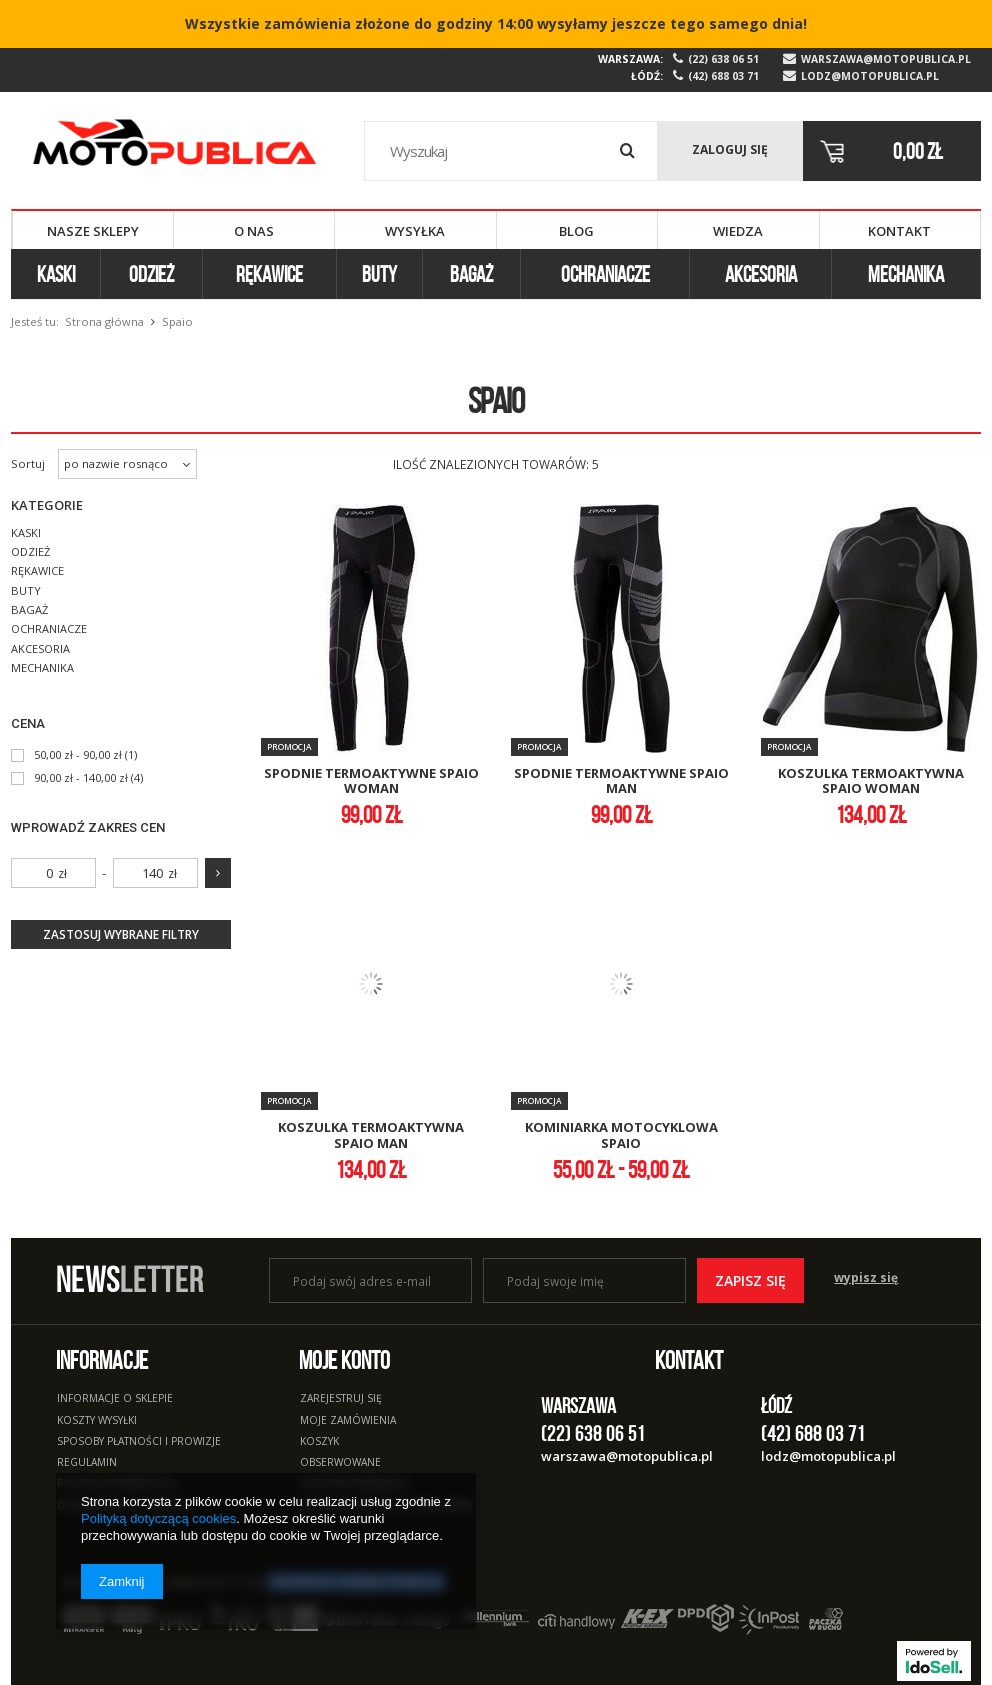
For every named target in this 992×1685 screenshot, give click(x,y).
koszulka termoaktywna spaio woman (871, 781)
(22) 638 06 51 (723, 59)
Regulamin (87, 1463)
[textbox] (510, 151)
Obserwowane (340, 1463)
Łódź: (647, 76)
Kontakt (899, 231)
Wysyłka (415, 231)
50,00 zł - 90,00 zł (78, 754)
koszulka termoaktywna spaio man (371, 1135)
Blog (576, 231)
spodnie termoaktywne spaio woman (371, 781)
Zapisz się (750, 1280)
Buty (379, 274)
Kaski (56, 274)
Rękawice (269, 274)
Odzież (151, 274)
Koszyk (319, 1442)
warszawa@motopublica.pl (886, 59)
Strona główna (104, 321)
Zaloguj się (730, 149)
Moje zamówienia (348, 1421)
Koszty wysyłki (97, 1421)
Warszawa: (630, 59)
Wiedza (738, 231)
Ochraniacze (605, 274)
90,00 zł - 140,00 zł (81, 777)
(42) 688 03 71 (723, 76)
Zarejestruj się (341, 1399)
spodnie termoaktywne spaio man (621, 781)
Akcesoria (761, 274)
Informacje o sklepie (115, 1399)
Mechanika (906, 274)
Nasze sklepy (93, 231)
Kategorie (47, 505)
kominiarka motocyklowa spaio (621, 1135)
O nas (254, 231)
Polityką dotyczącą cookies (158, 1518)
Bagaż (471, 274)
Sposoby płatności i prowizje (139, 1442)
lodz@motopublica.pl (870, 76)
